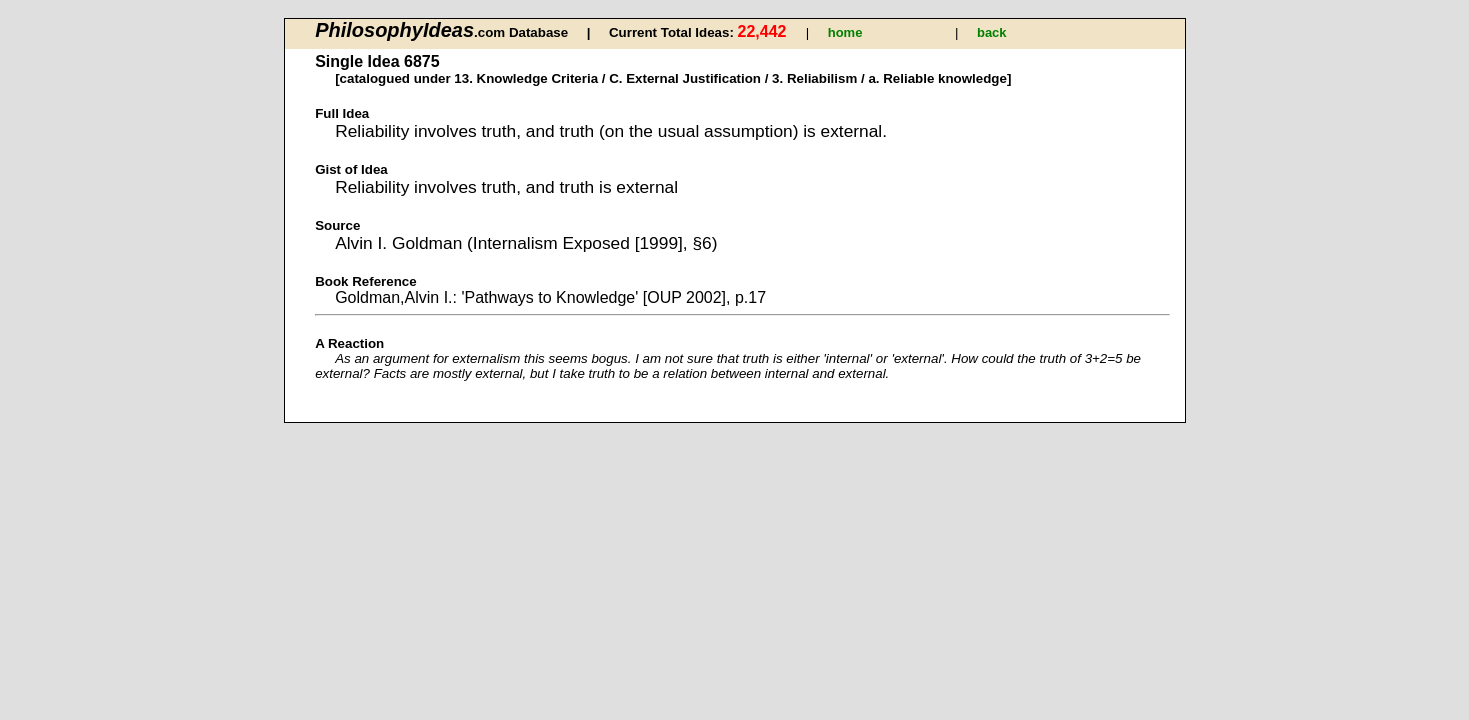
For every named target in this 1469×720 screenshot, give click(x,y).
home (845, 32)
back (992, 32)
